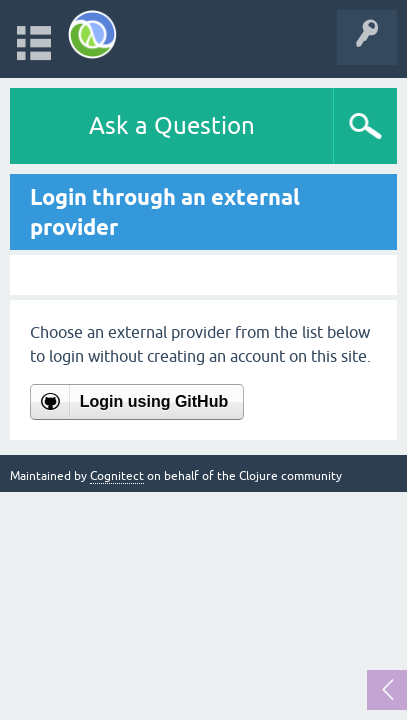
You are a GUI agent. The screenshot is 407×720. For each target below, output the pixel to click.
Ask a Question (172, 125)
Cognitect (117, 476)
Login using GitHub (154, 401)
